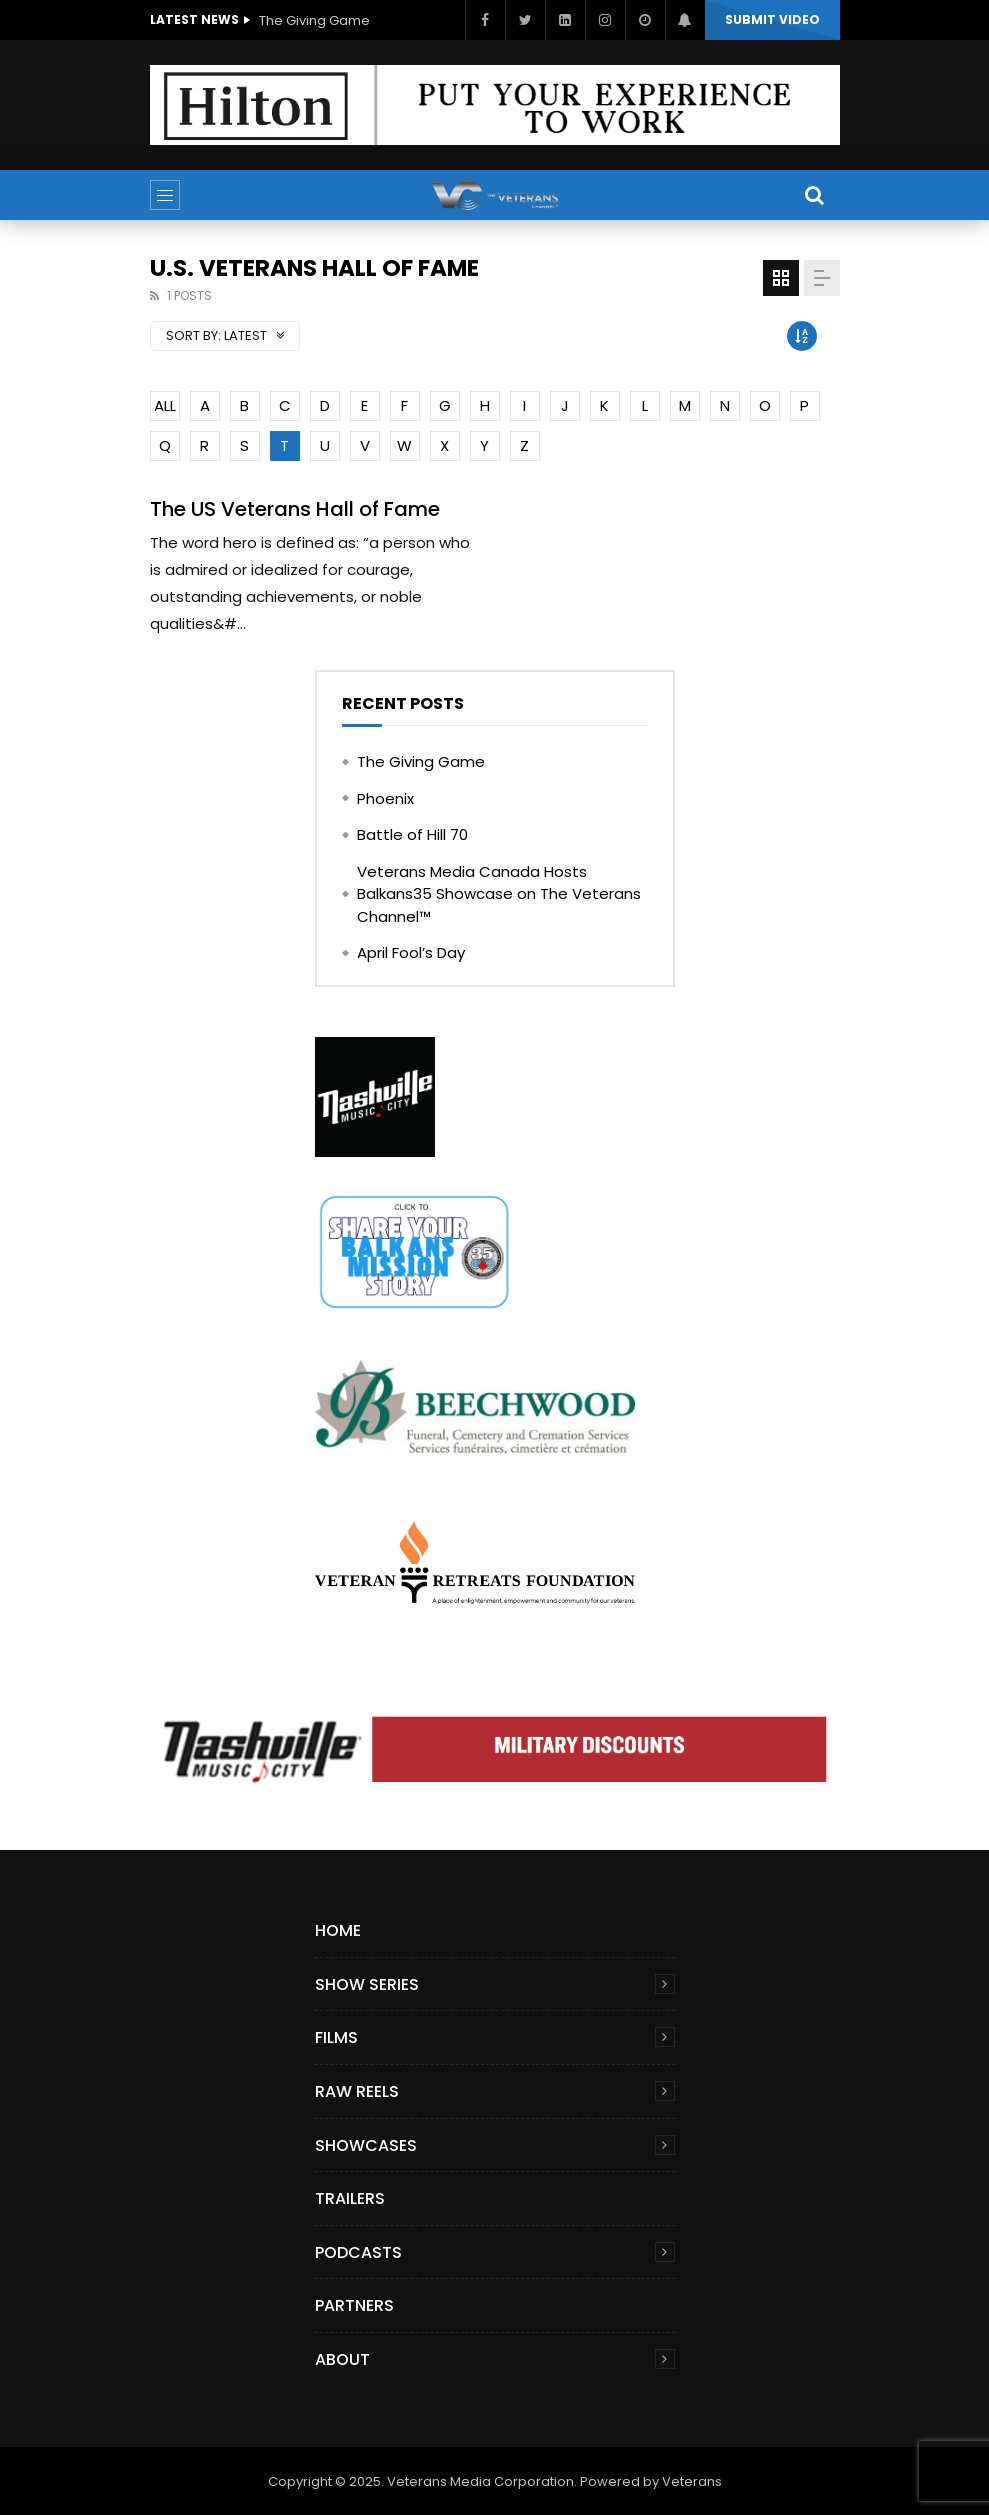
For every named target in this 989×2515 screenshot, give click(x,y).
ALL (165, 405)
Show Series (367, 1984)
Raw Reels (357, 2091)
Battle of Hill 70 (412, 834)
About (342, 2359)
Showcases (366, 2145)
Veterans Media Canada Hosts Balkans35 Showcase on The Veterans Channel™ (499, 894)
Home (338, 1930)
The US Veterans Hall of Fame (295, 509)
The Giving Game (314, 20)
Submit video (772, 19)
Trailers (350, 2198)
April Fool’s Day (411, 952)
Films (336, 2037)
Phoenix (385, 798)
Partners (354, 2305)
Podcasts (358, 2252)
